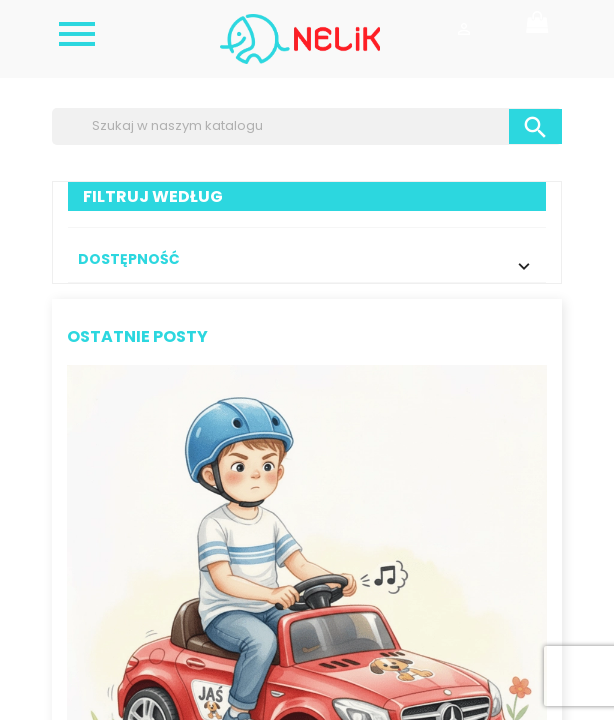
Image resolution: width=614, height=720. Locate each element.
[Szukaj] (307, 126)
